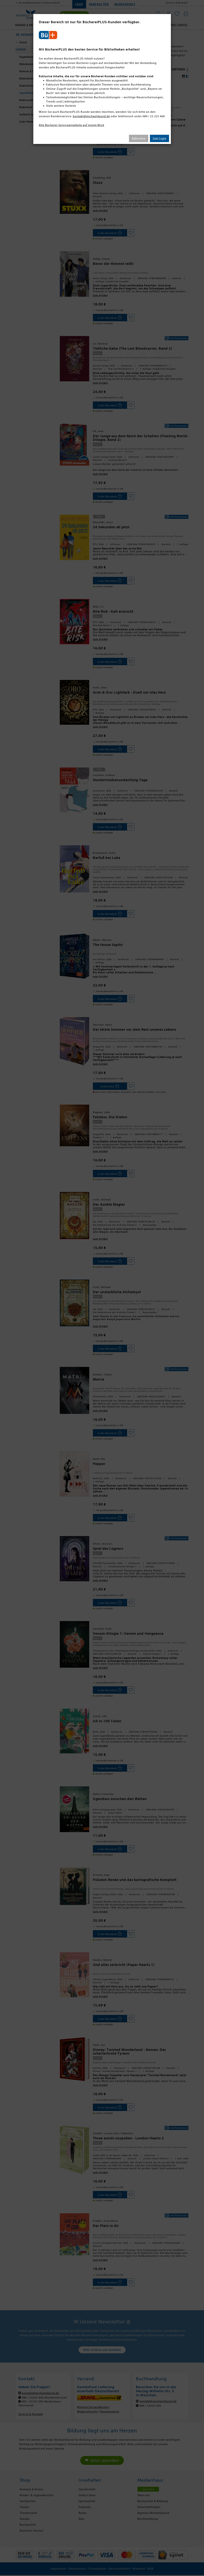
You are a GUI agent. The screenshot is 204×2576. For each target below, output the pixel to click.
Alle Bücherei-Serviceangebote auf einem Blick (71, 125)
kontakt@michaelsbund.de (91, 116)
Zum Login (159, 138)
